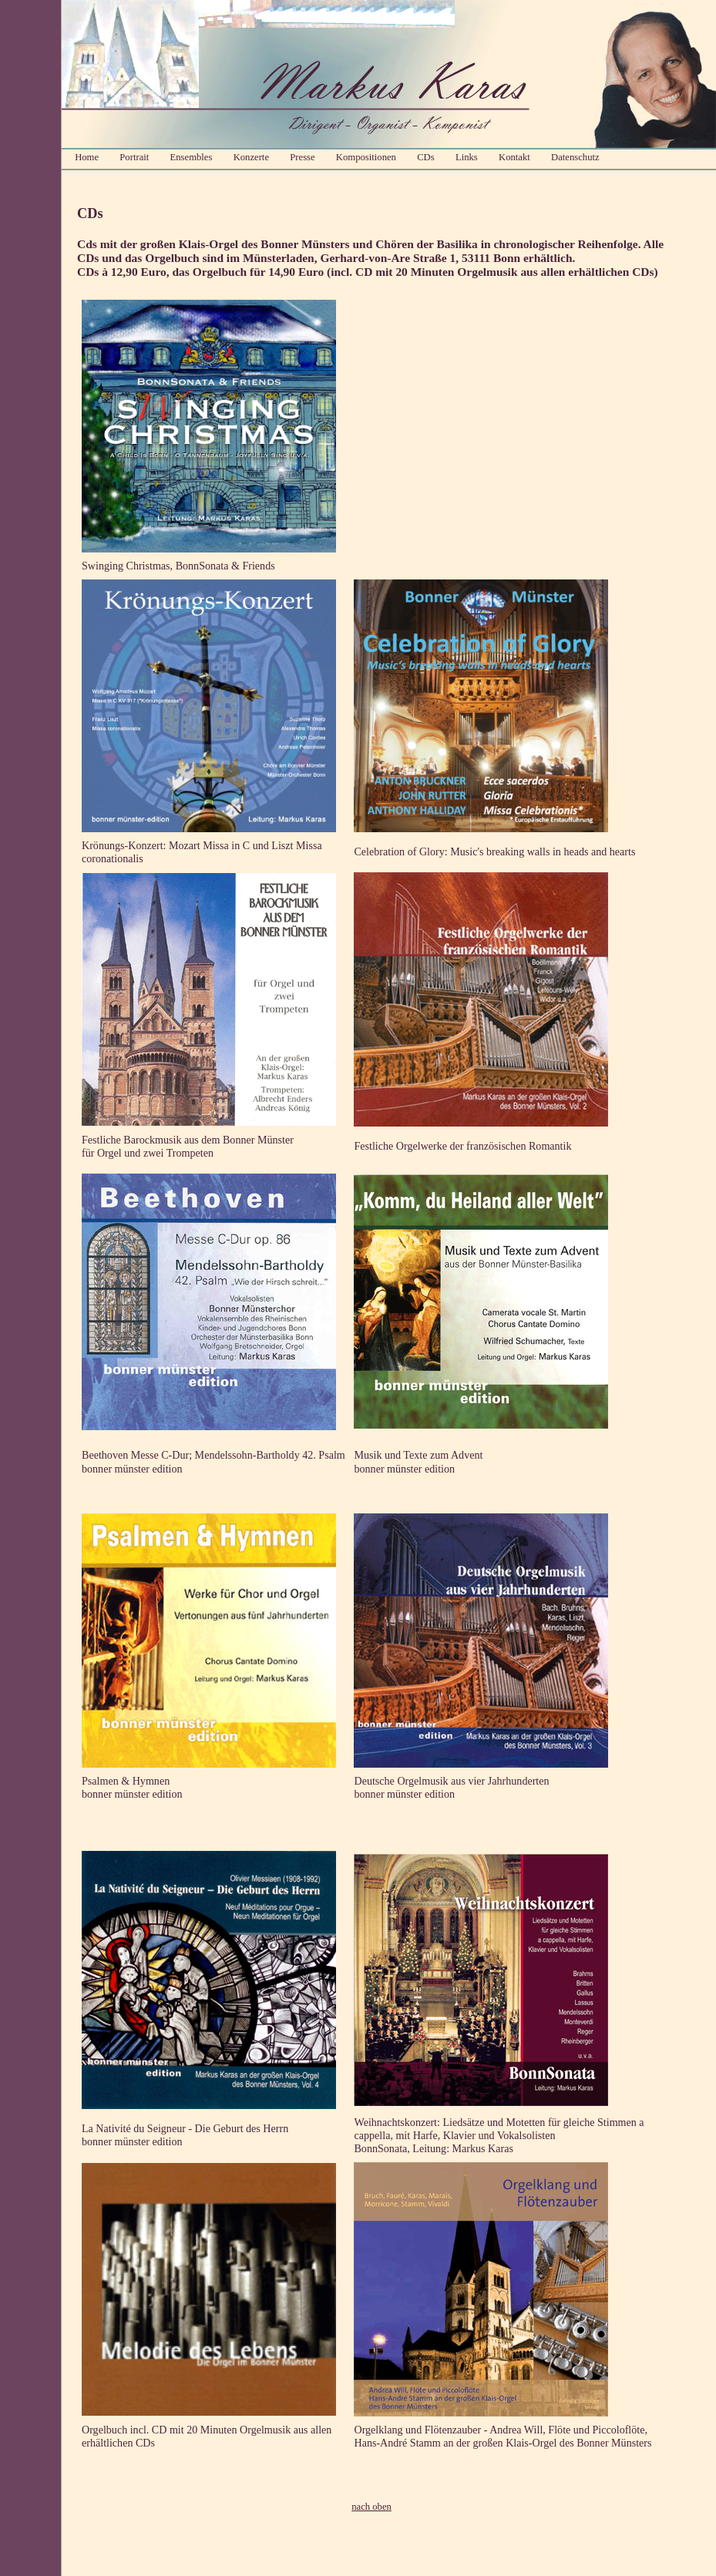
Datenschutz (575, 157)
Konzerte (251, 157)
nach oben (371, 2506)
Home (87, 157)
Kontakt (514, 157)
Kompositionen (366, 157)
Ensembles (191, 157)
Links (466, 157)
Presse (302, 157)
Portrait (134, 157)
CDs (426, 157)
